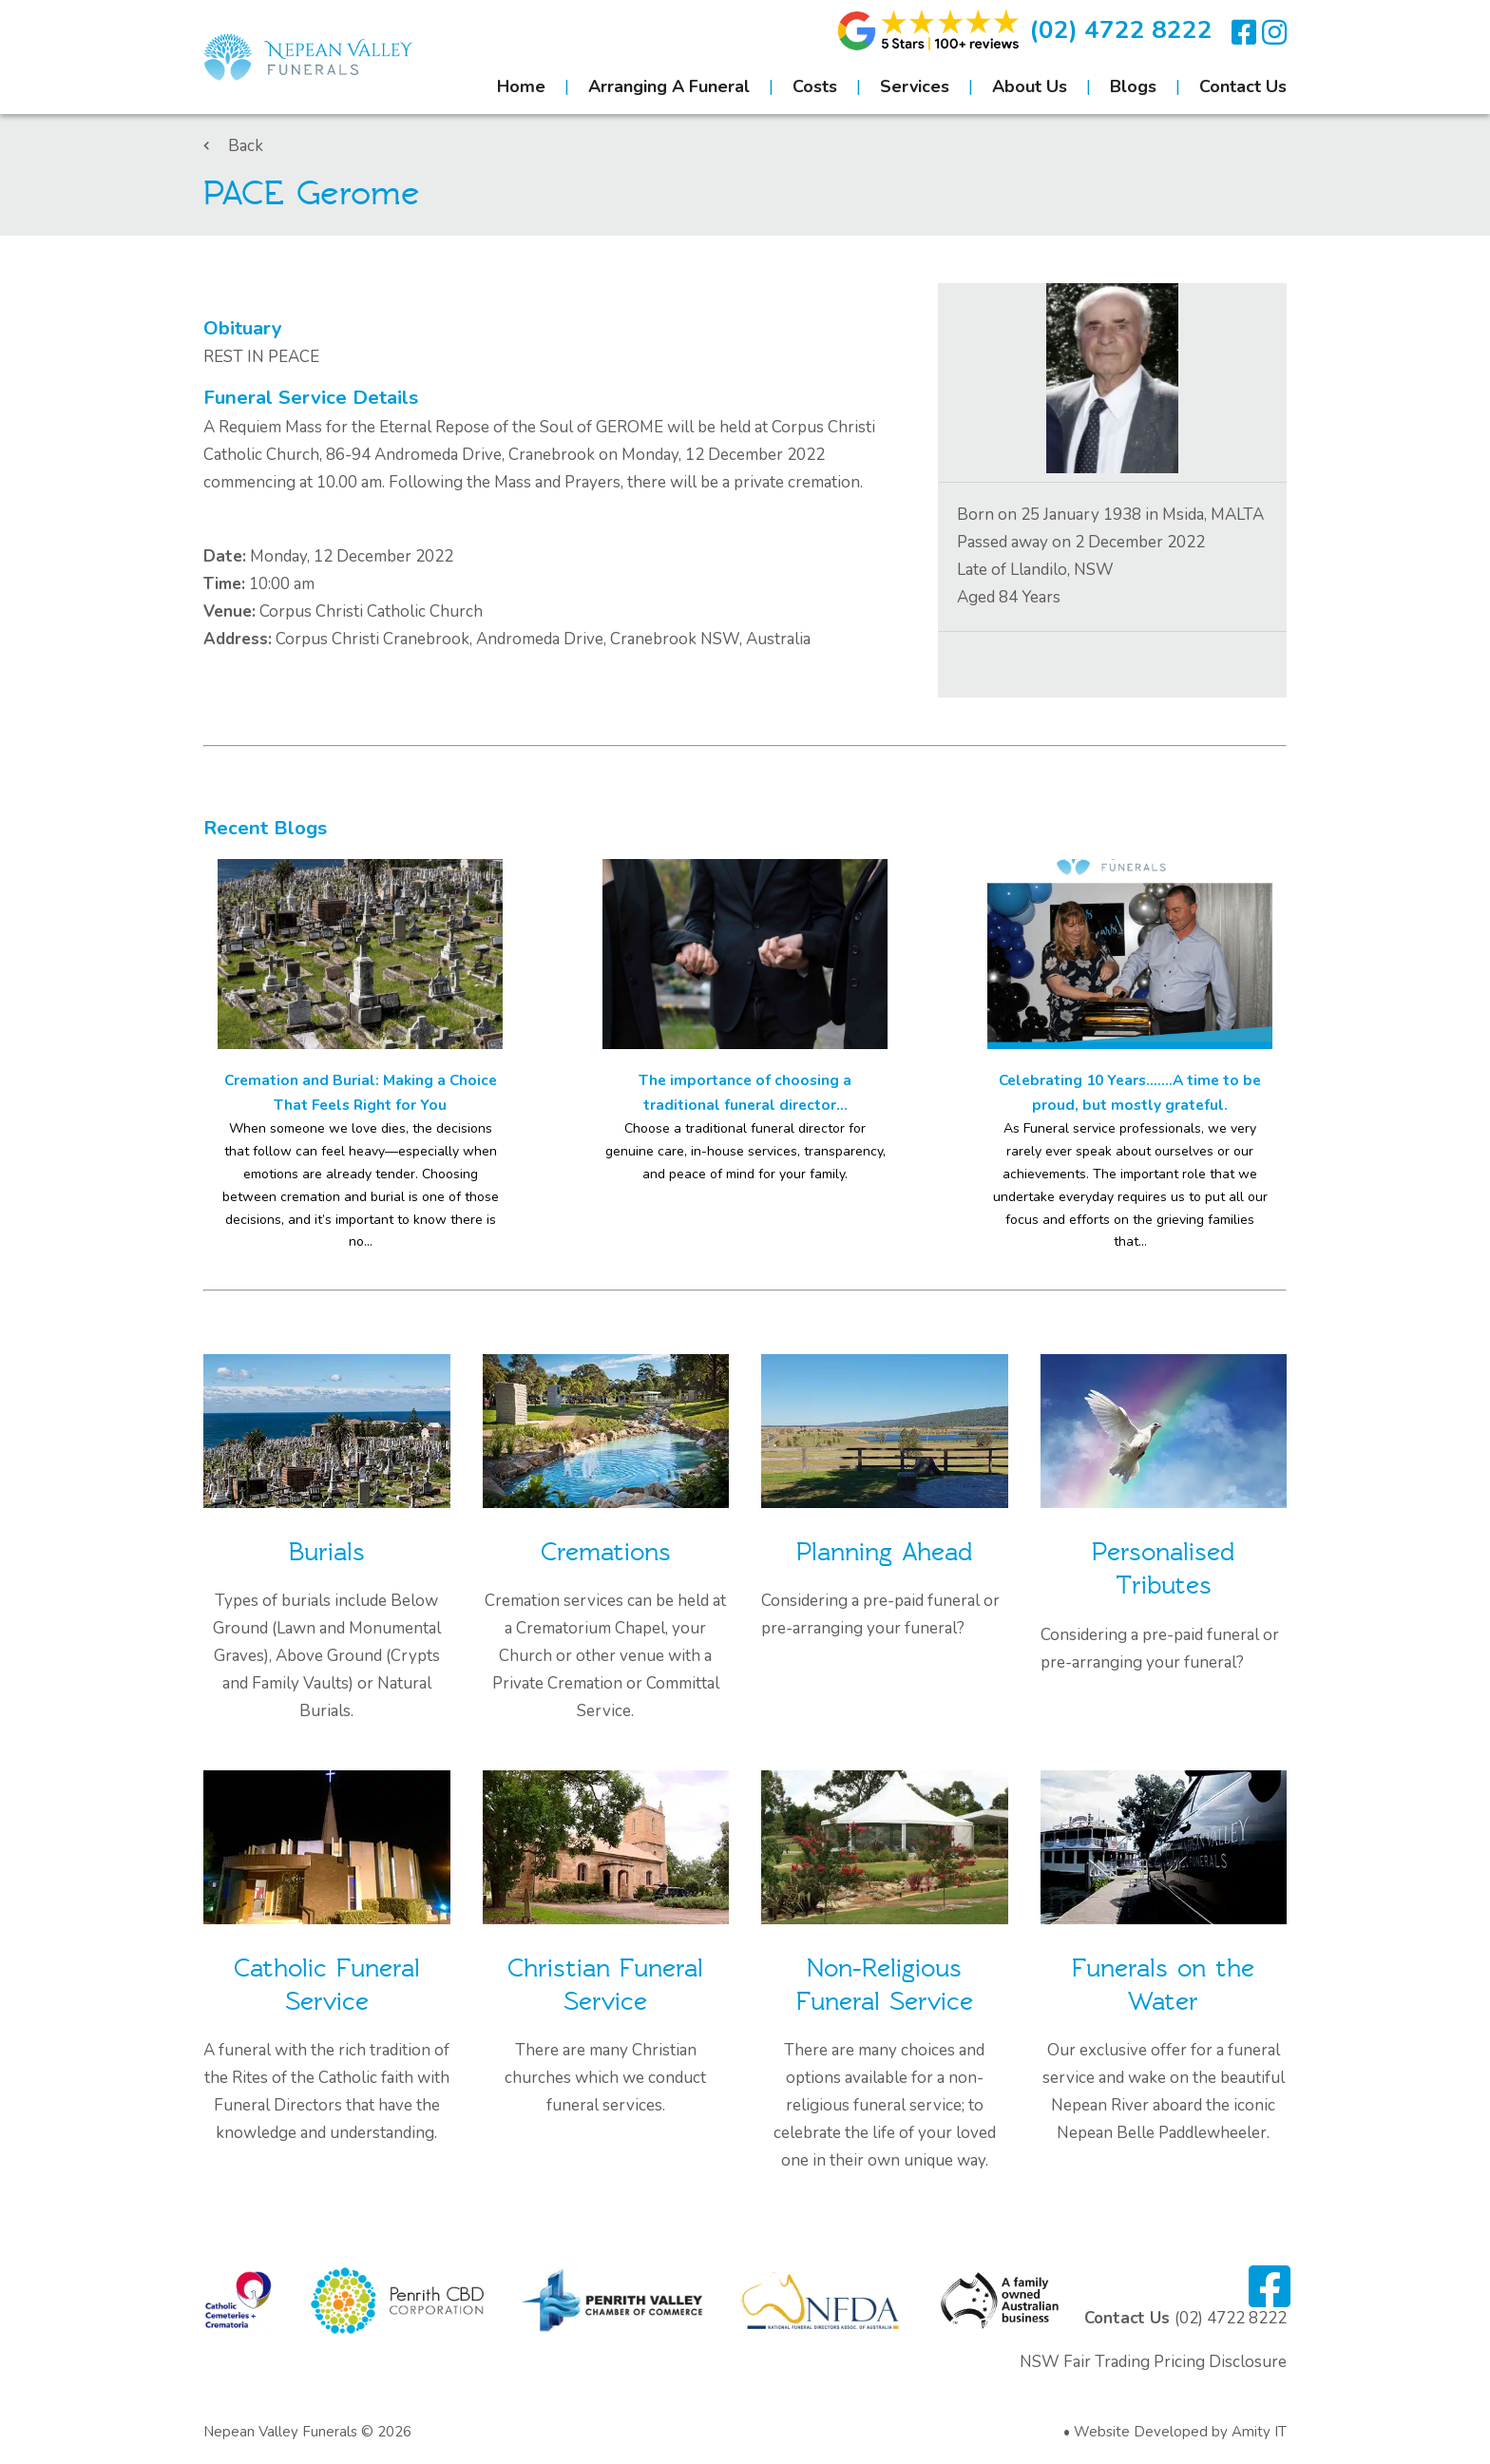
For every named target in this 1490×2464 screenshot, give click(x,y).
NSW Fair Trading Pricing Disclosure (1153, 2362)
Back (233, 146)
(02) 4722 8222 (1121, 30)
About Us (1029, 86)
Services (914, 86)
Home (521, 86)
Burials (327, 1552)
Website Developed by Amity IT (1180, 2431)
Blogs (1133, 86)
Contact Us (1243, 86)
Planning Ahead (884, 1552)
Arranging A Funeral (669, 86)
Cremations (606, 1552)
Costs (815, 86)
